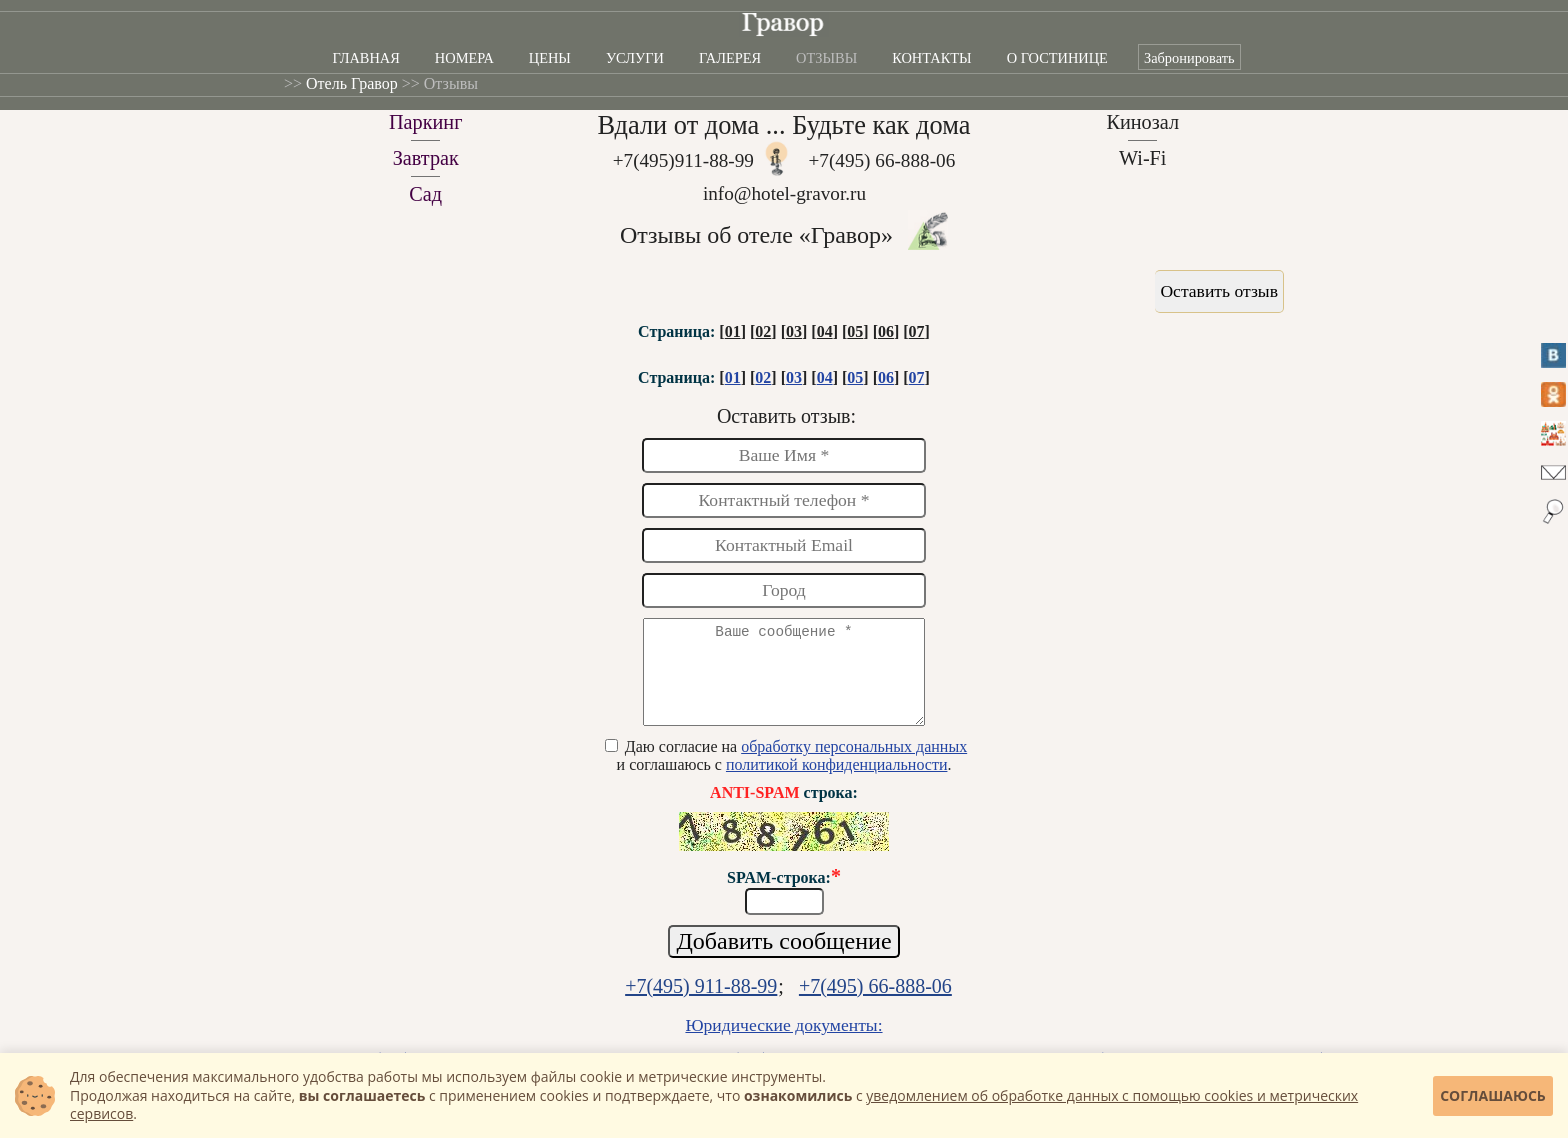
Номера (464, 58)
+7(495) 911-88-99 (701, 1004)
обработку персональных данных (854, 764)
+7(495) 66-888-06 (882, 160)
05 (855, 331)
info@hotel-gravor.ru (784, 193)
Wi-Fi (1143, 158)
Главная (365, 58)
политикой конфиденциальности (837, 782)
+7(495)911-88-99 (683, 160)
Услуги (635, 58)
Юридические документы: (783, 1043)
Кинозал (1142, 122)
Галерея (730, 58)
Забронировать (1189, 58)
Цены (550, 58)
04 (825, 331)
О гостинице (1057, 58)
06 (886, 331)
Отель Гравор (352, 83)
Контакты (931, 58)
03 (794, 331)
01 (733, 331)
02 (763, 331)
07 (917, 331)
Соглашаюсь (1493, 1095)
